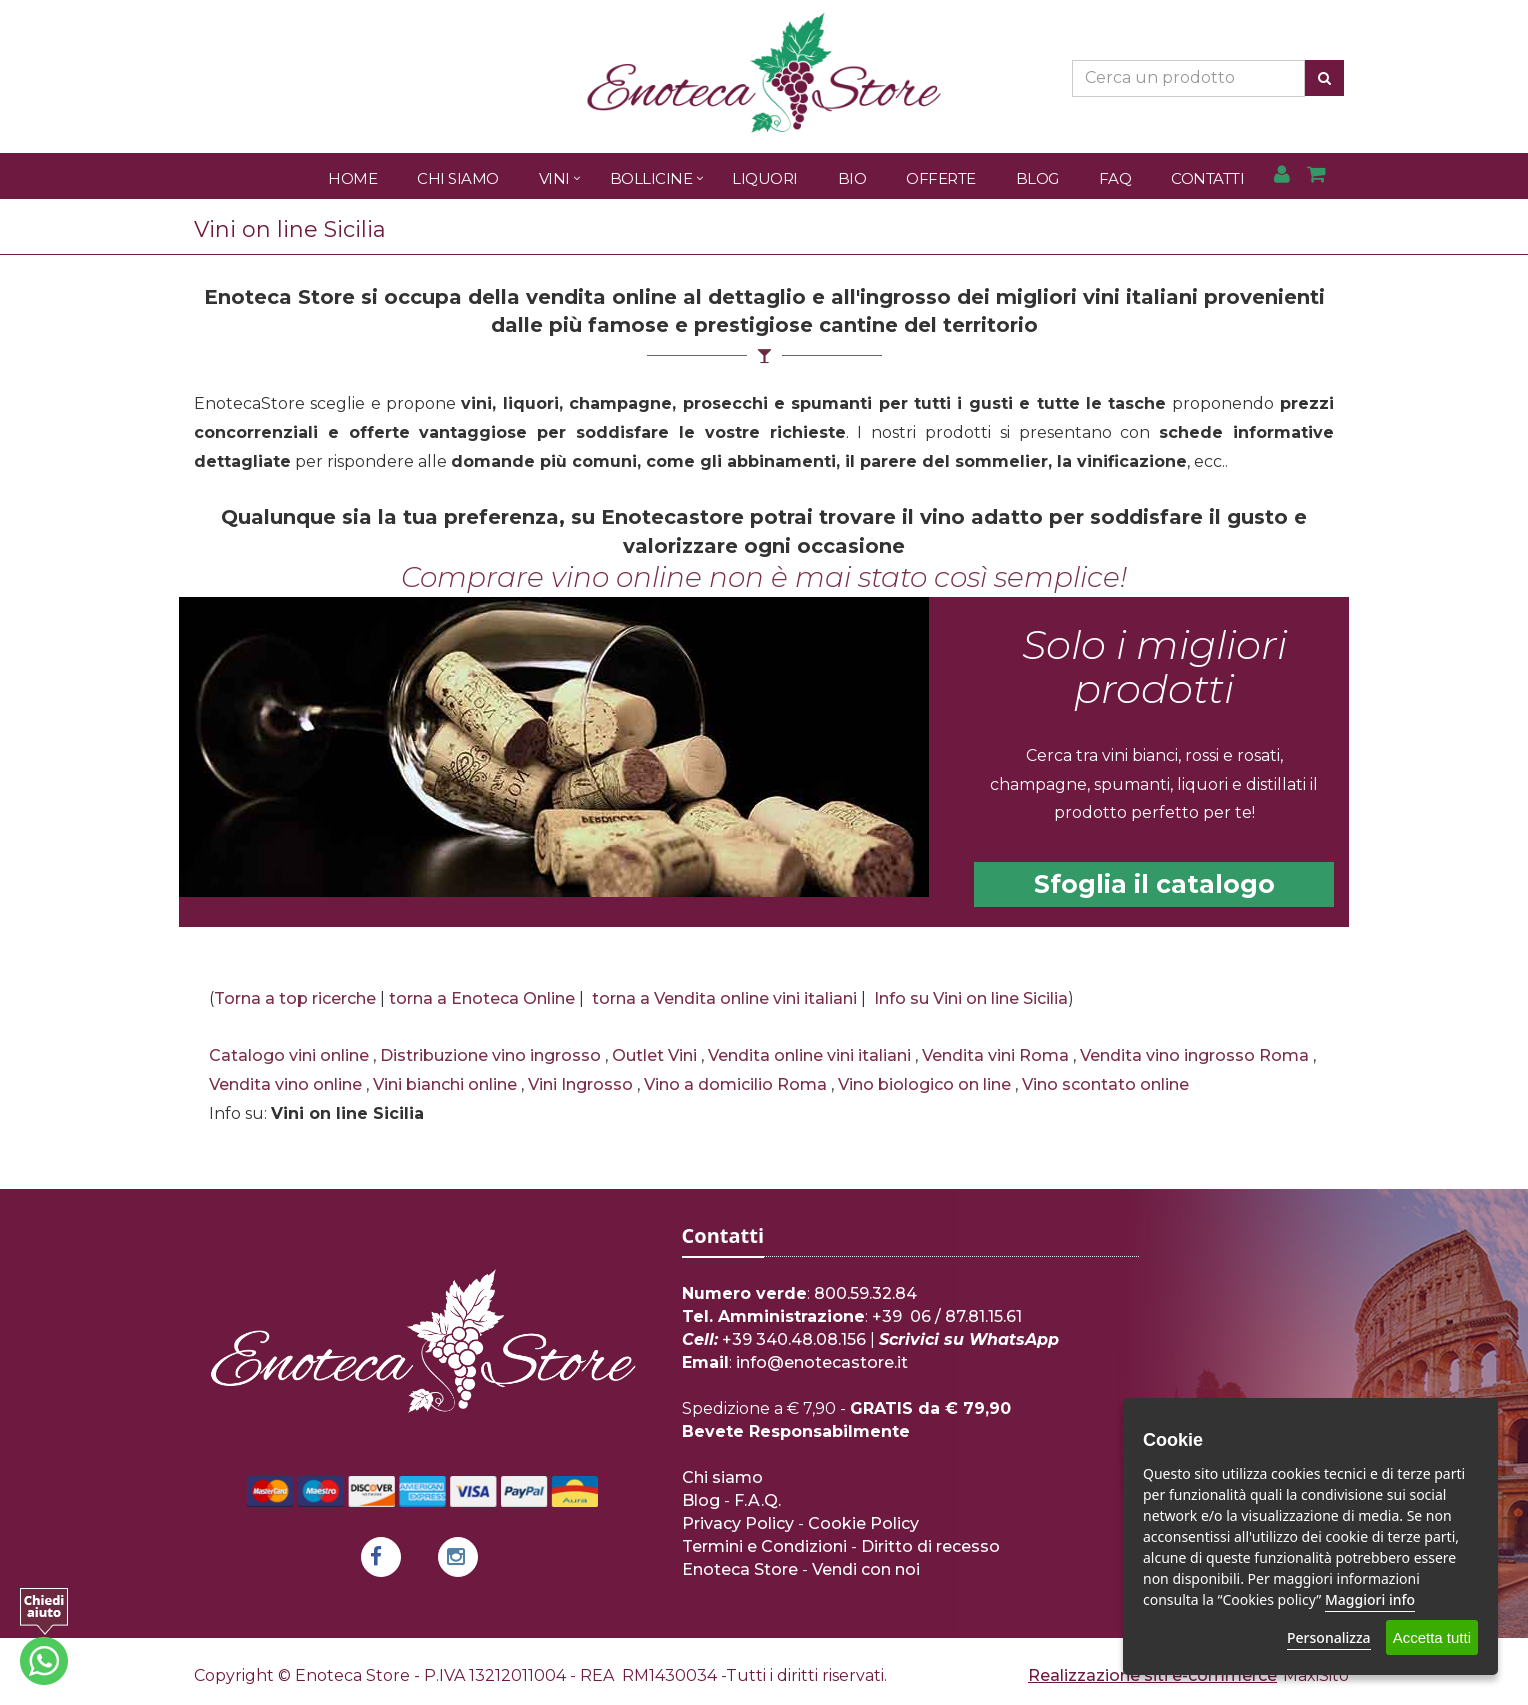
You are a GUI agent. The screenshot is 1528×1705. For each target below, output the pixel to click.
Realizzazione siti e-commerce (1152, 1675)
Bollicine (651, 178)
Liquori (765, 178)
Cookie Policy (863, 1523)
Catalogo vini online (289, 1055)
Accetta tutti (1432, 1637)
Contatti (1207, 178)
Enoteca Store (740, 1569)
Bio (852, 178)
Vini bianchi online (445, 1084)
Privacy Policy (738, 1523)
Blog (1037, 178)
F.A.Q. (757, 1500)
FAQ (1115, 178)
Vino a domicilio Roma (735, 1084)
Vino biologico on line (924, 1084)
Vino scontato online (1105, 1084)
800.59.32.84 (865, 1293)
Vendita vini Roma (995, 1055)
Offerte (941, 178)
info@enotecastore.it (822, 1362)
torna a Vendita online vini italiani (724, 998)
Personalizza (1329, 1637)
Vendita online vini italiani (809, 1055)
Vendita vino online (285, 1084)
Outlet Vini (654, 1055)
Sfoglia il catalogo (1154, 884)
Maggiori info (1370, 1599)
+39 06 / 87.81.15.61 (947, 1316)
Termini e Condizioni (764, 1546)
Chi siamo (722, 1477)
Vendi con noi (866, 1569)
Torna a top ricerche (295, 998)
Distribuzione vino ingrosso (490, 1055)
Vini (554, 178)
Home (352, 178)
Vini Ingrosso (580, 1084)
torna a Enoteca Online (482, 998)
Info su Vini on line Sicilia (971, 998)
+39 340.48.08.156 (794, 1339)
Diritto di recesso (930, 1546)
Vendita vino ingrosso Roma (1194, 1055)
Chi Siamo (458, 178)
